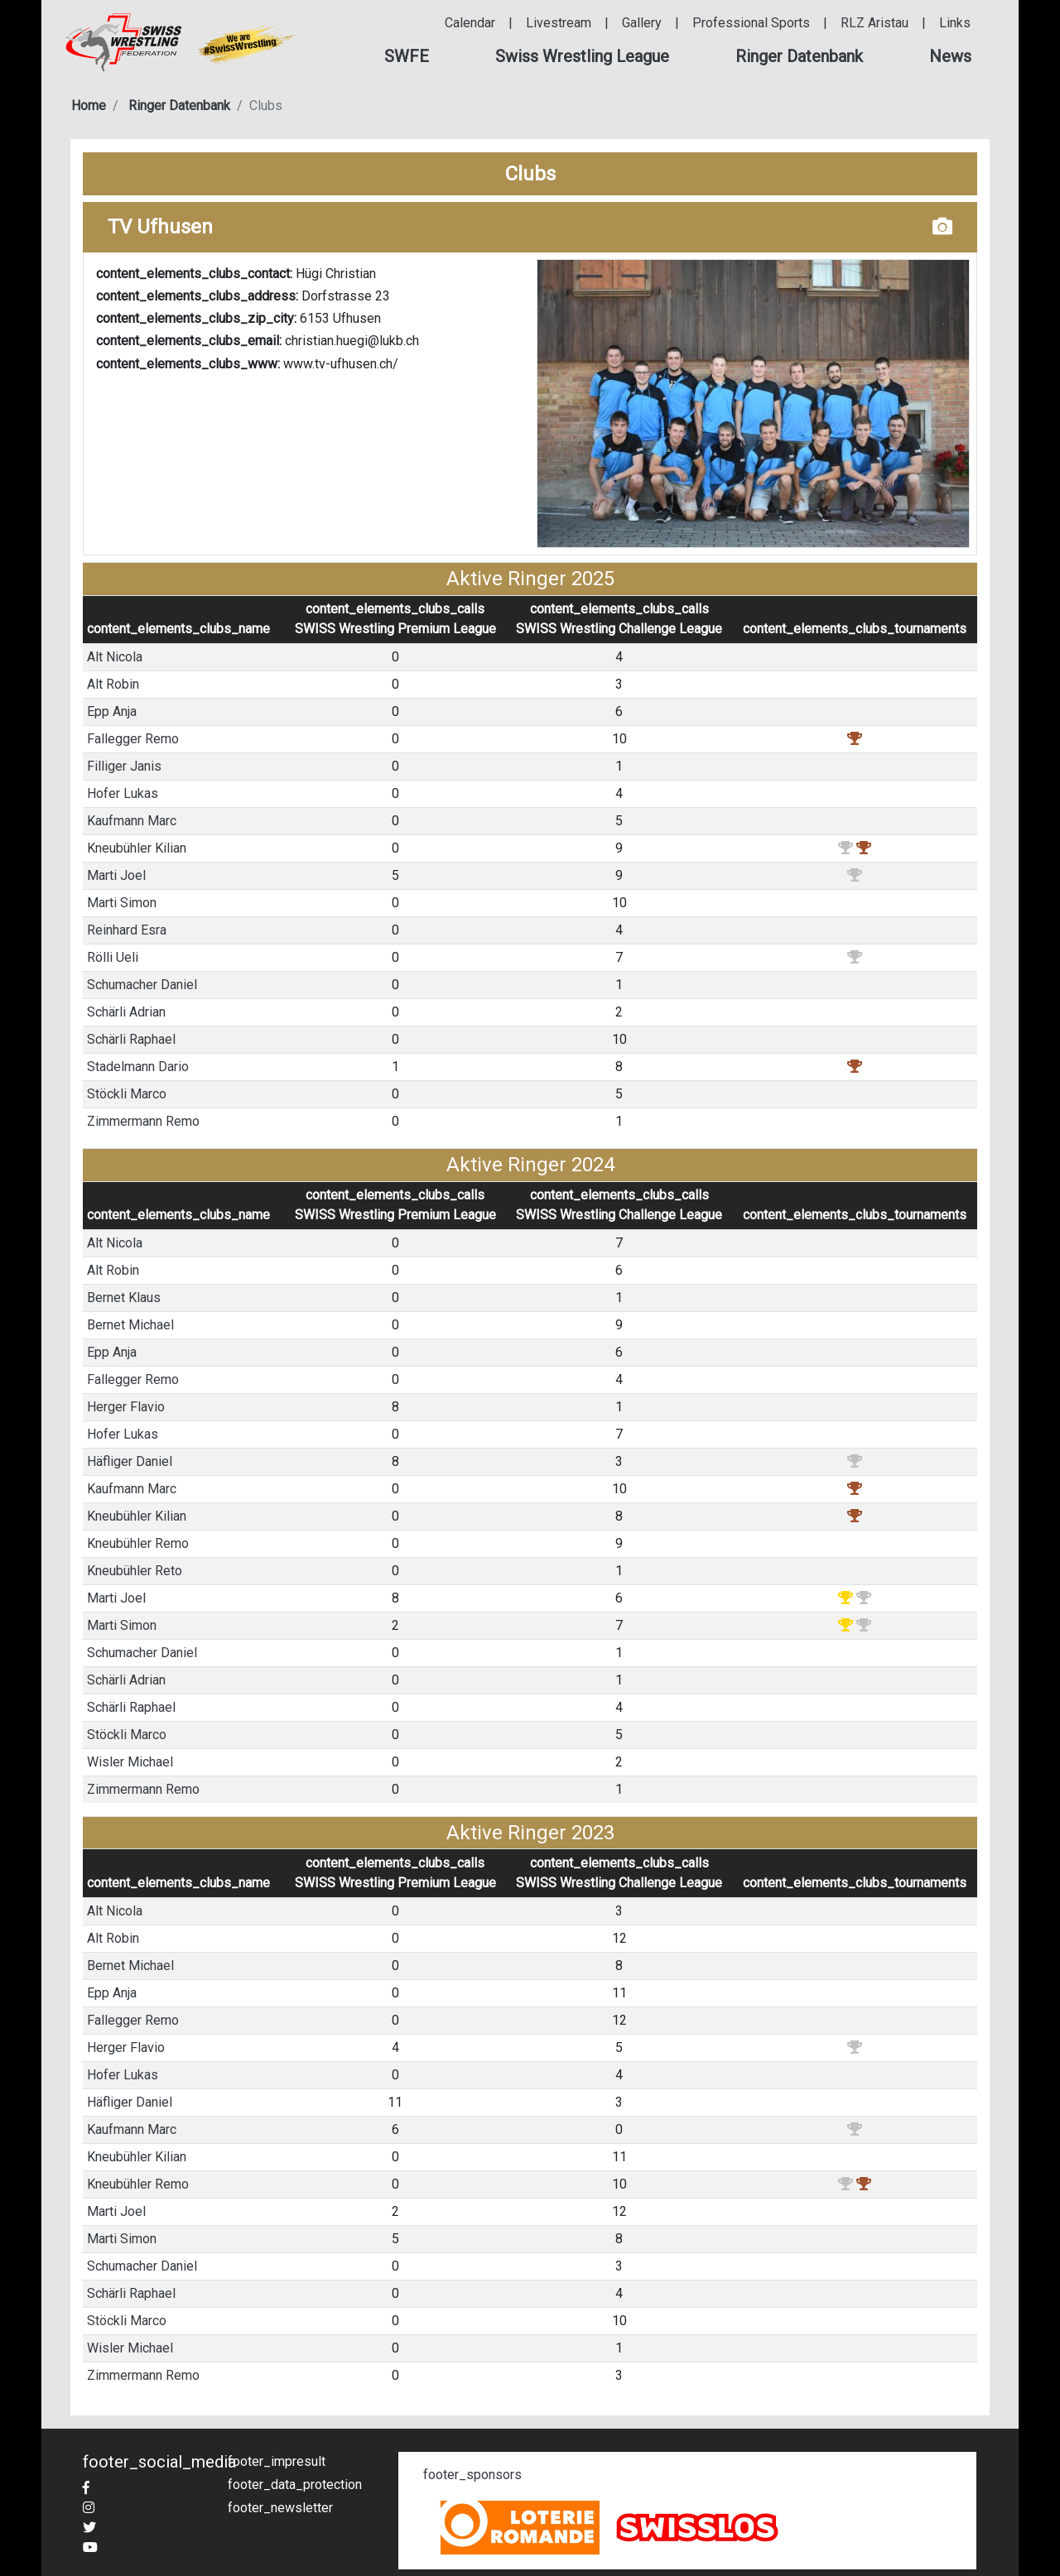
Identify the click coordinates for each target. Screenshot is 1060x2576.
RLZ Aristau (874, 23)
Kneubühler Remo (138, 1543)
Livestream (558, 23)
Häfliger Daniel (129, 1461)
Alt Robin (113, 684)
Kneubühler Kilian (136, 848)
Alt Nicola (114, 657)
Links (955, 23)
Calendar (470, 23)
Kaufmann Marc (131, 821)
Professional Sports (751, 23)
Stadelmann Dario (138, 1066)
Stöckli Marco (126, 1094)
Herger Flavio (126, 1407)
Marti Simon (122, 903)
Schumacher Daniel (142, 984)
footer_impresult (276, 2461)
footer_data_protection (295, 2484)
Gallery (642, 23)
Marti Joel (116, 875)
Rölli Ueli (112, 957)
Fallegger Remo (133, 739)
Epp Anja (112, 711)
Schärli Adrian (126, 1012)
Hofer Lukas (122, 793)
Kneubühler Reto (134, 1571)
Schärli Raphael (131, 1039)
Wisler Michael (130, 1762)
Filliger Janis (124, 766)
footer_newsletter (280, 2508)
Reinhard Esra (126, 930)
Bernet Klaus (124, 1297)
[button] (406, 56)
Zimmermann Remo (143, 1121)
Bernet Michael (130, 1325)
